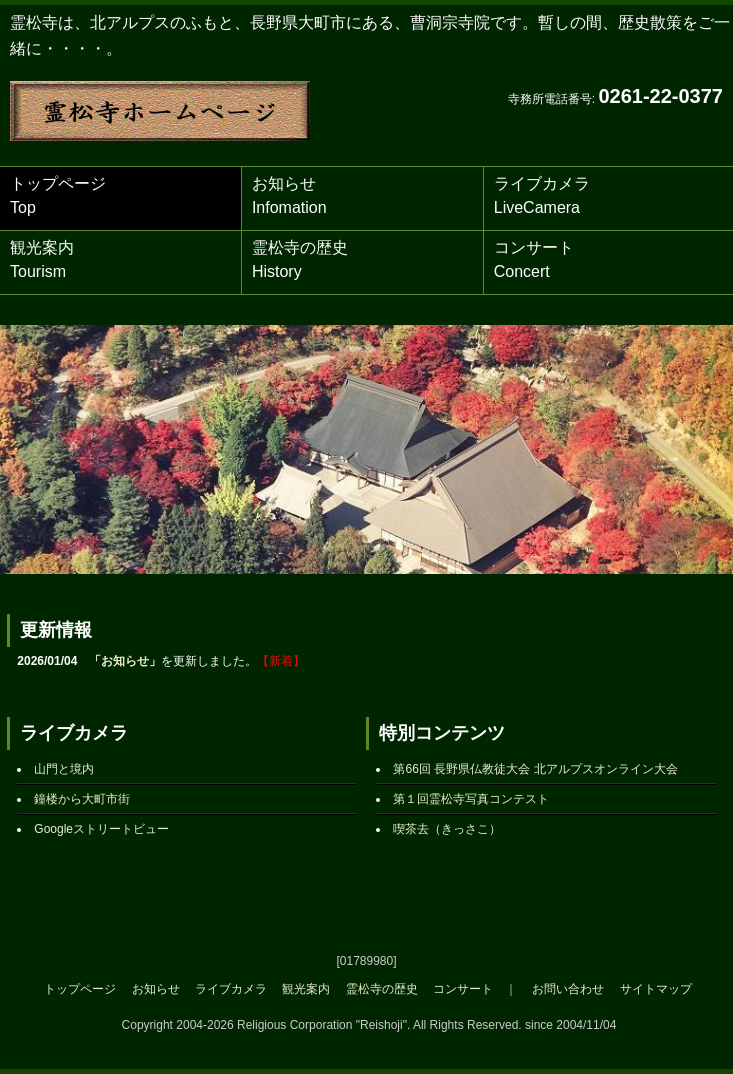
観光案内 (42, 259)
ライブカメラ (542, 195)
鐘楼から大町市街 (82, 799)
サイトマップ (656, 989)
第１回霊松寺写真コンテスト (471, 799)
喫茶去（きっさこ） (447, 829)
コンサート (534, 259)
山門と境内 (64, 769)
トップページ (58, 195)
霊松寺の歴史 (300, 259)
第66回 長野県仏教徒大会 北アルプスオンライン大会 (535, 769)
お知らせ (289, 195)
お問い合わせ (568, 989)
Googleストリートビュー (101, 829)
